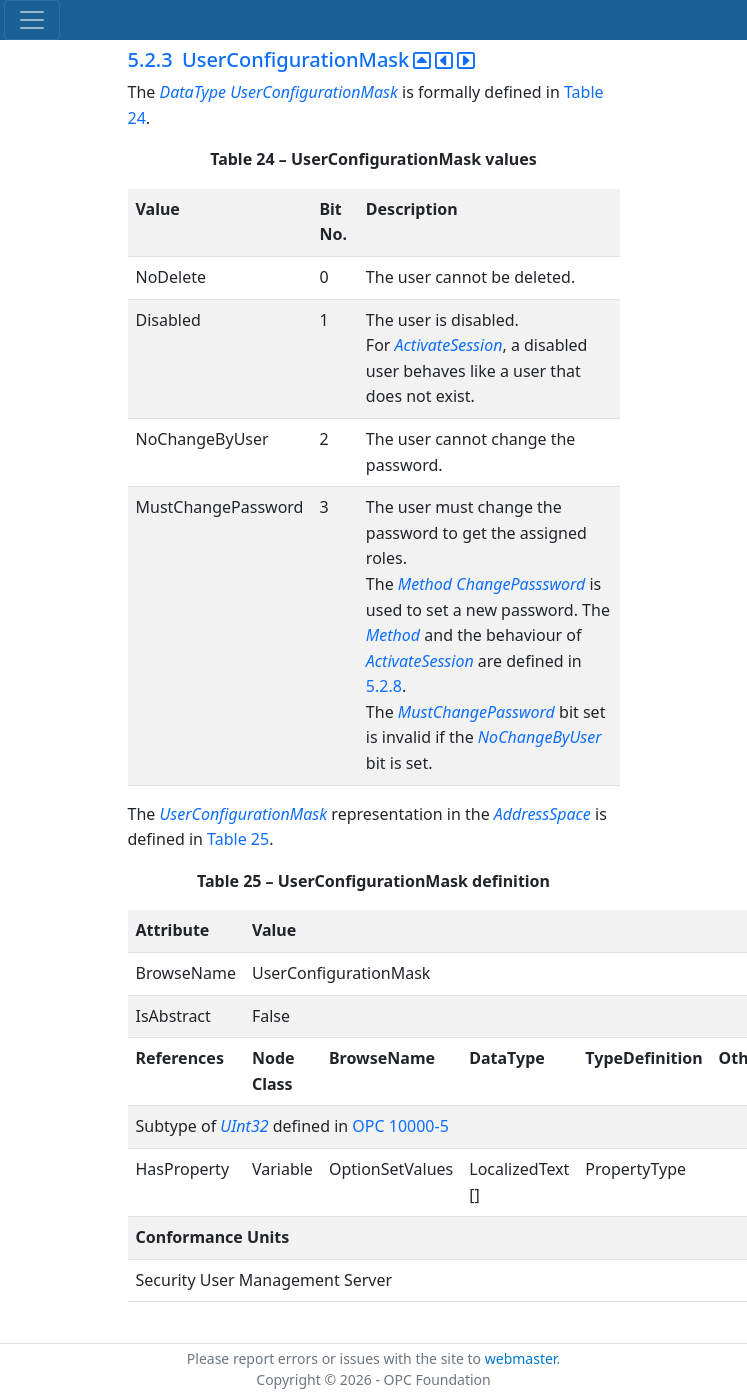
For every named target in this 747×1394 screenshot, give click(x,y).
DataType (192, 92)
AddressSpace (542, 814)
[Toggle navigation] (32, 20)
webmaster (521, 1358)
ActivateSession (449, 345)
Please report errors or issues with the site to (336, 1358)
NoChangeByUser (540, 737)
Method (393, 635)
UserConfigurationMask (314, 92)
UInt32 (244, 1126)
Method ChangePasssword (492, 584)
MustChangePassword (476, 712)
